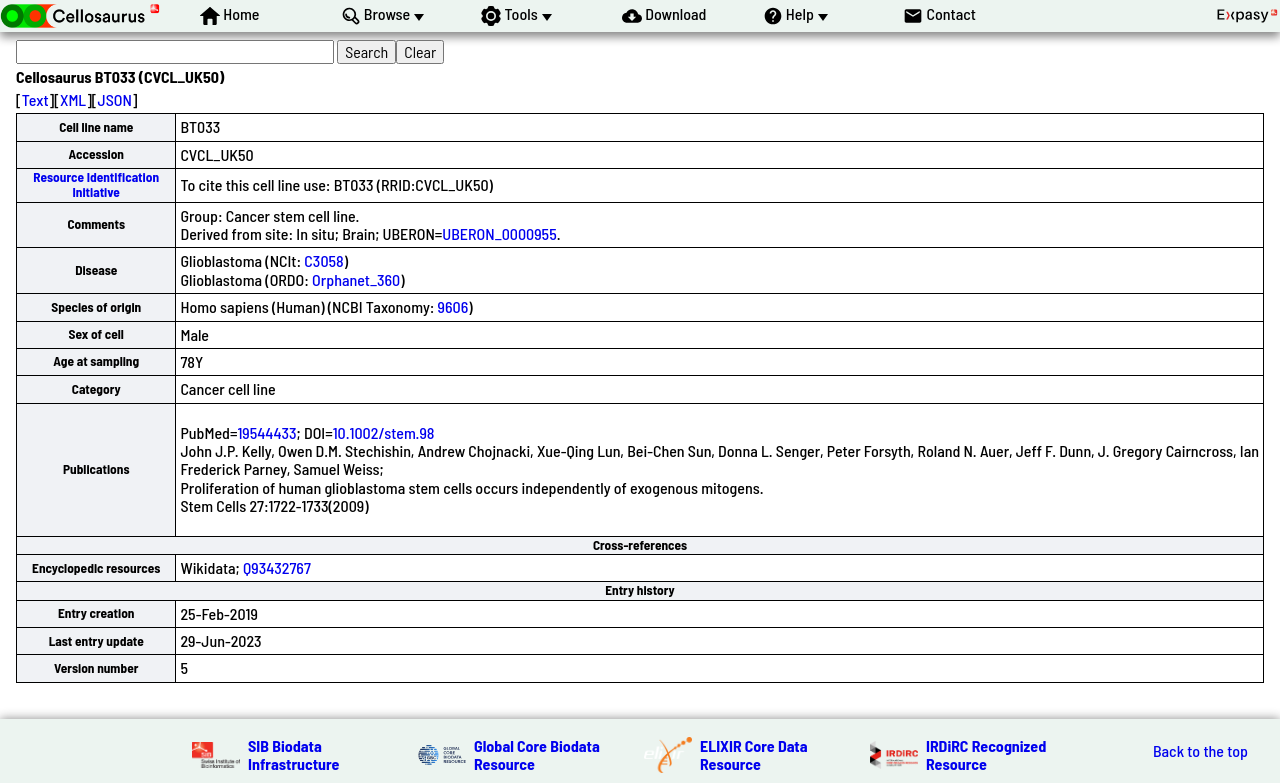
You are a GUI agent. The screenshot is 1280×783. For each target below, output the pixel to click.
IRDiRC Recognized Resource (986, 754)
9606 (453, 306)
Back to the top (1200, 751)
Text (35, 99)
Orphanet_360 (356, 279)
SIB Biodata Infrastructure (293, 754)
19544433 (266, 432)
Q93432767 (277, 567)
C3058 (323, 260)
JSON (115, 99)
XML (73, 99)
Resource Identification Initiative (96, 184)
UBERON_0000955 (499, 233)
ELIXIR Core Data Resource (754, 754)
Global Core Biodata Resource (537, 754)
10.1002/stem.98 (384, 432)
